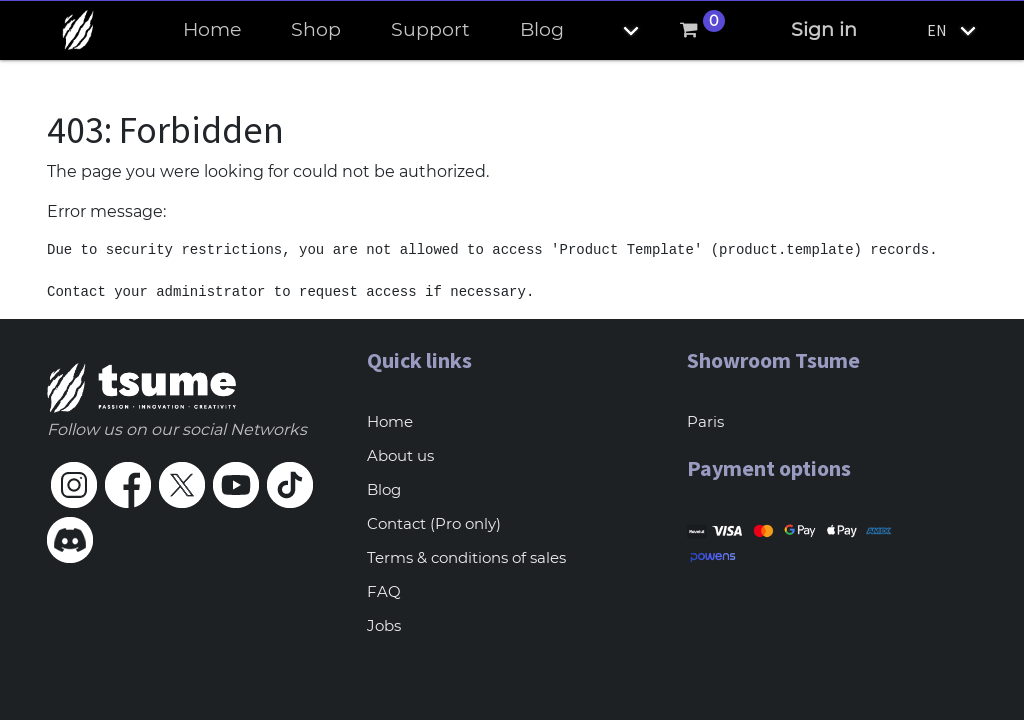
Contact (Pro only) (434, 523)
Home (390, 421)
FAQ (384, 591)
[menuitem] (212, 30)
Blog (384, 489)
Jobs (384, 625)
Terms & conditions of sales (466, 557)
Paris (705, 421)
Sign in (824, 29)
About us (400, 455)
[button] (614, 30)
